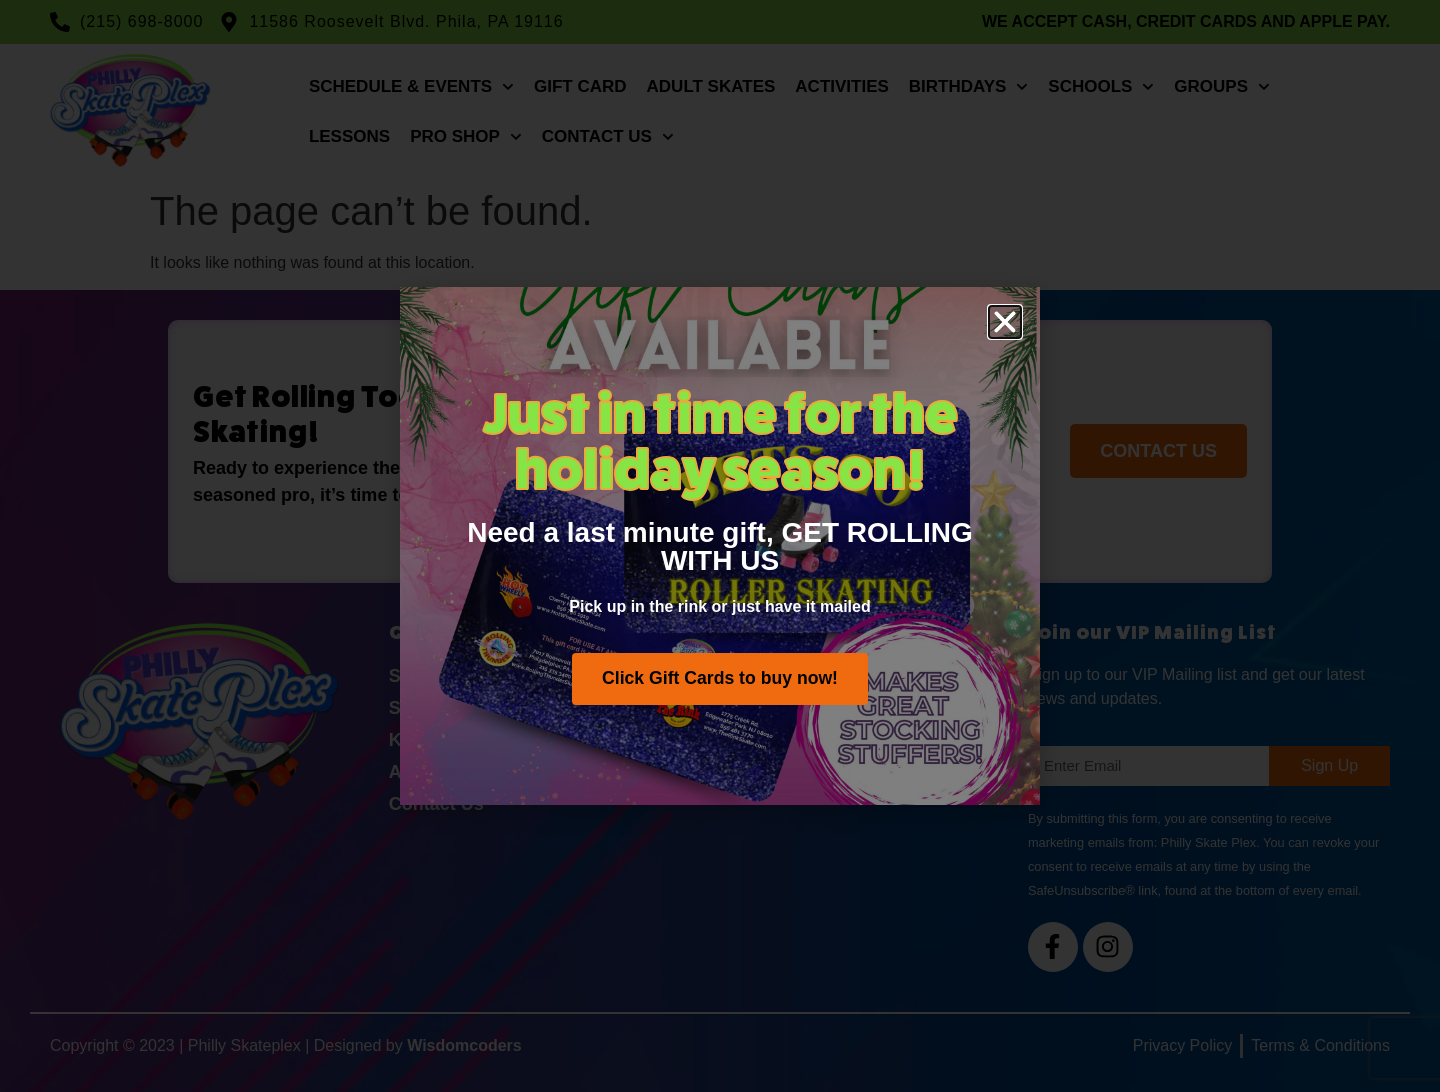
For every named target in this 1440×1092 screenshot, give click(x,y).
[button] (1005, 321)
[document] (720, 546)
